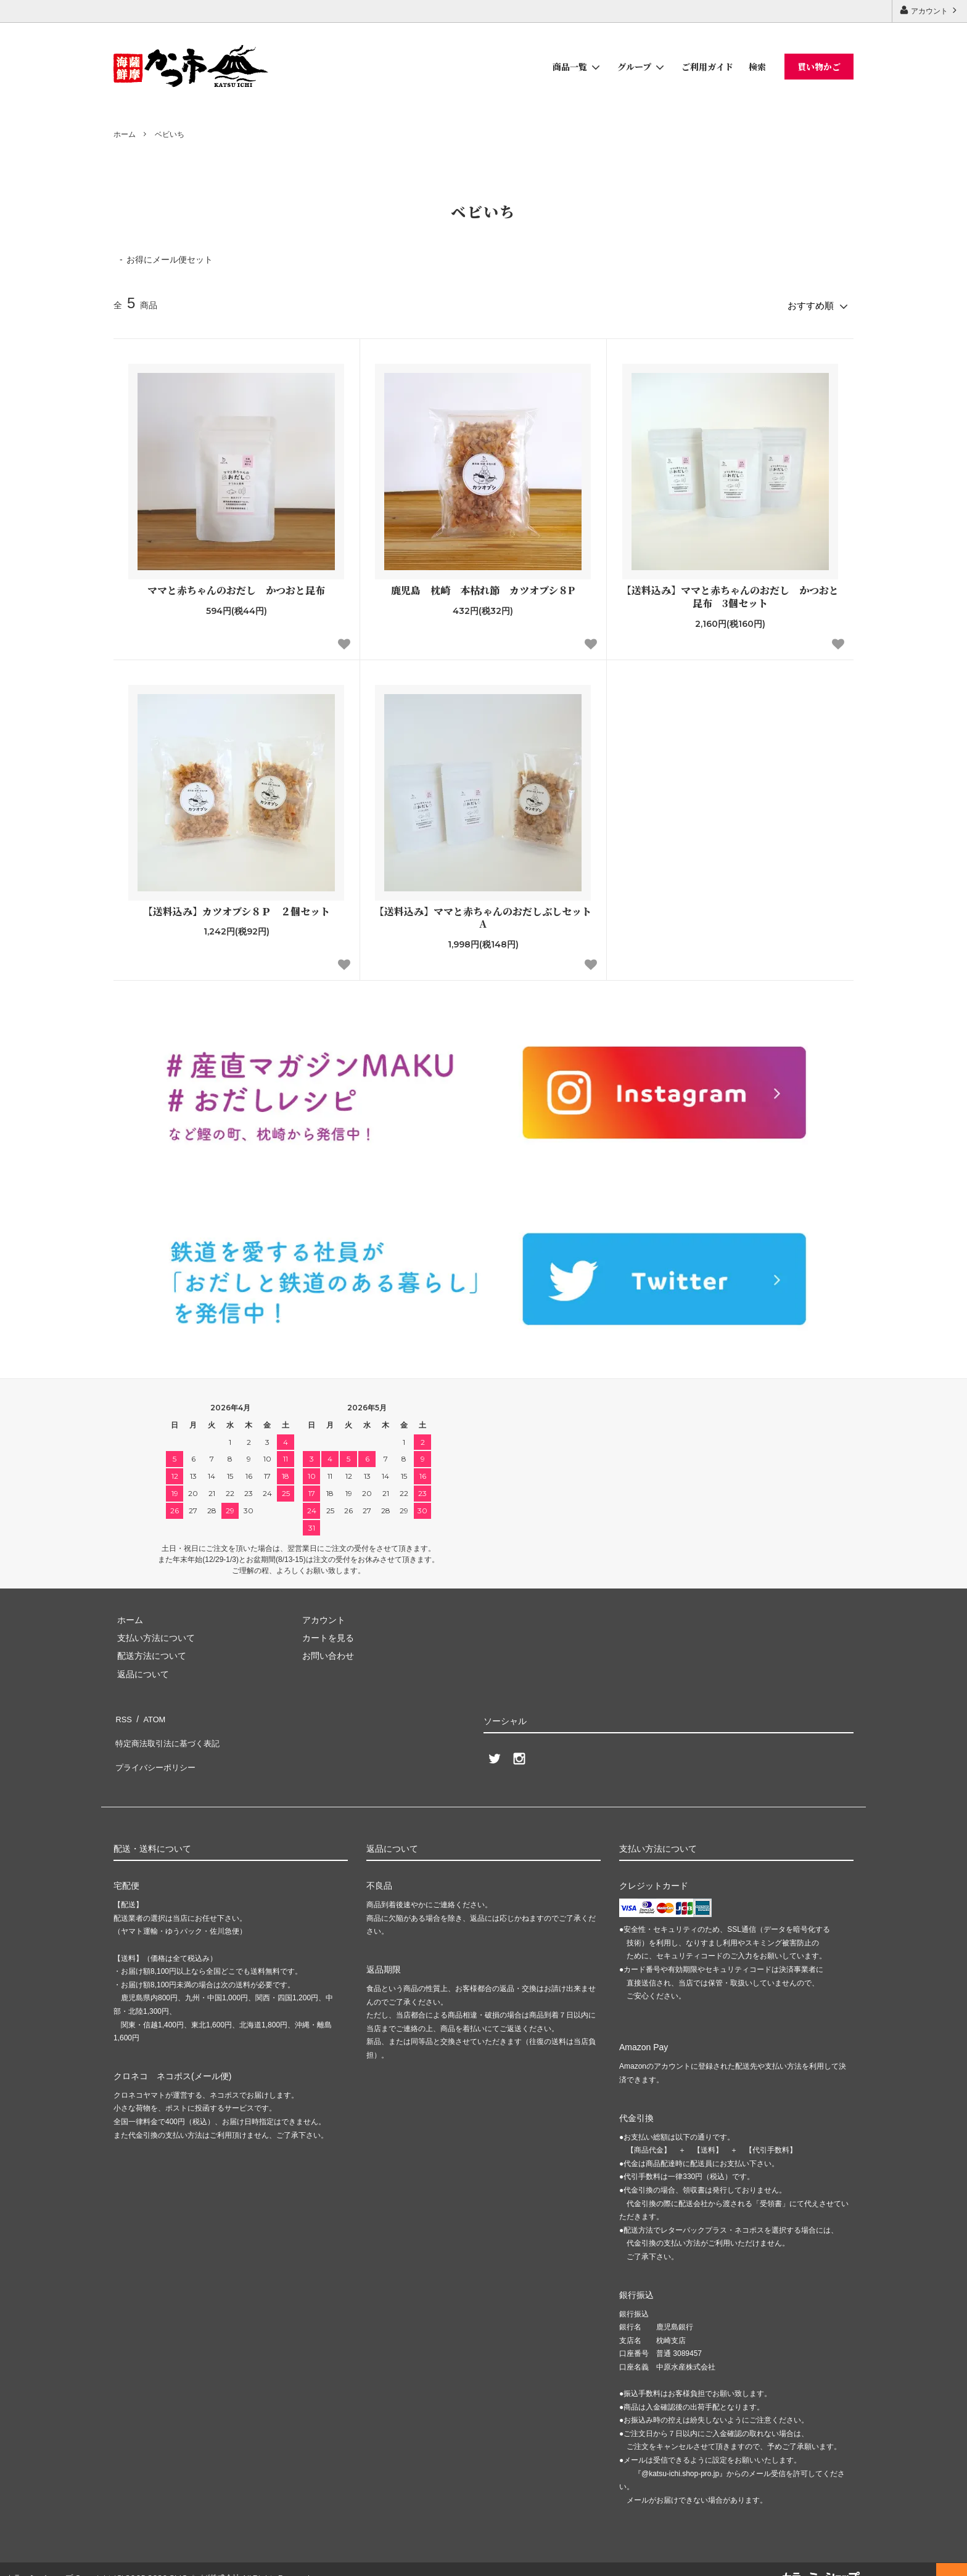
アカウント (929, 10)
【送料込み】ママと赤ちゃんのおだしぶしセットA (482, 915)
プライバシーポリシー (156, 1750)
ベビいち (169, 134)
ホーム (124, 134)
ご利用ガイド (707, 67)
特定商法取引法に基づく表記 (169, 1731)
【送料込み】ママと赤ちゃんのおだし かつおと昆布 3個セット (730, 594)
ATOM (150, 1714)
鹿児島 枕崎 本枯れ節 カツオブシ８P (483, 587)
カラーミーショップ (39, 2559)
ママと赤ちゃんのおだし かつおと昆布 (236, 587)
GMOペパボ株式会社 (204, 2559)
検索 (757, 67)
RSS (122, 1714)
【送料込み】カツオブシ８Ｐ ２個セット (236, 908)
